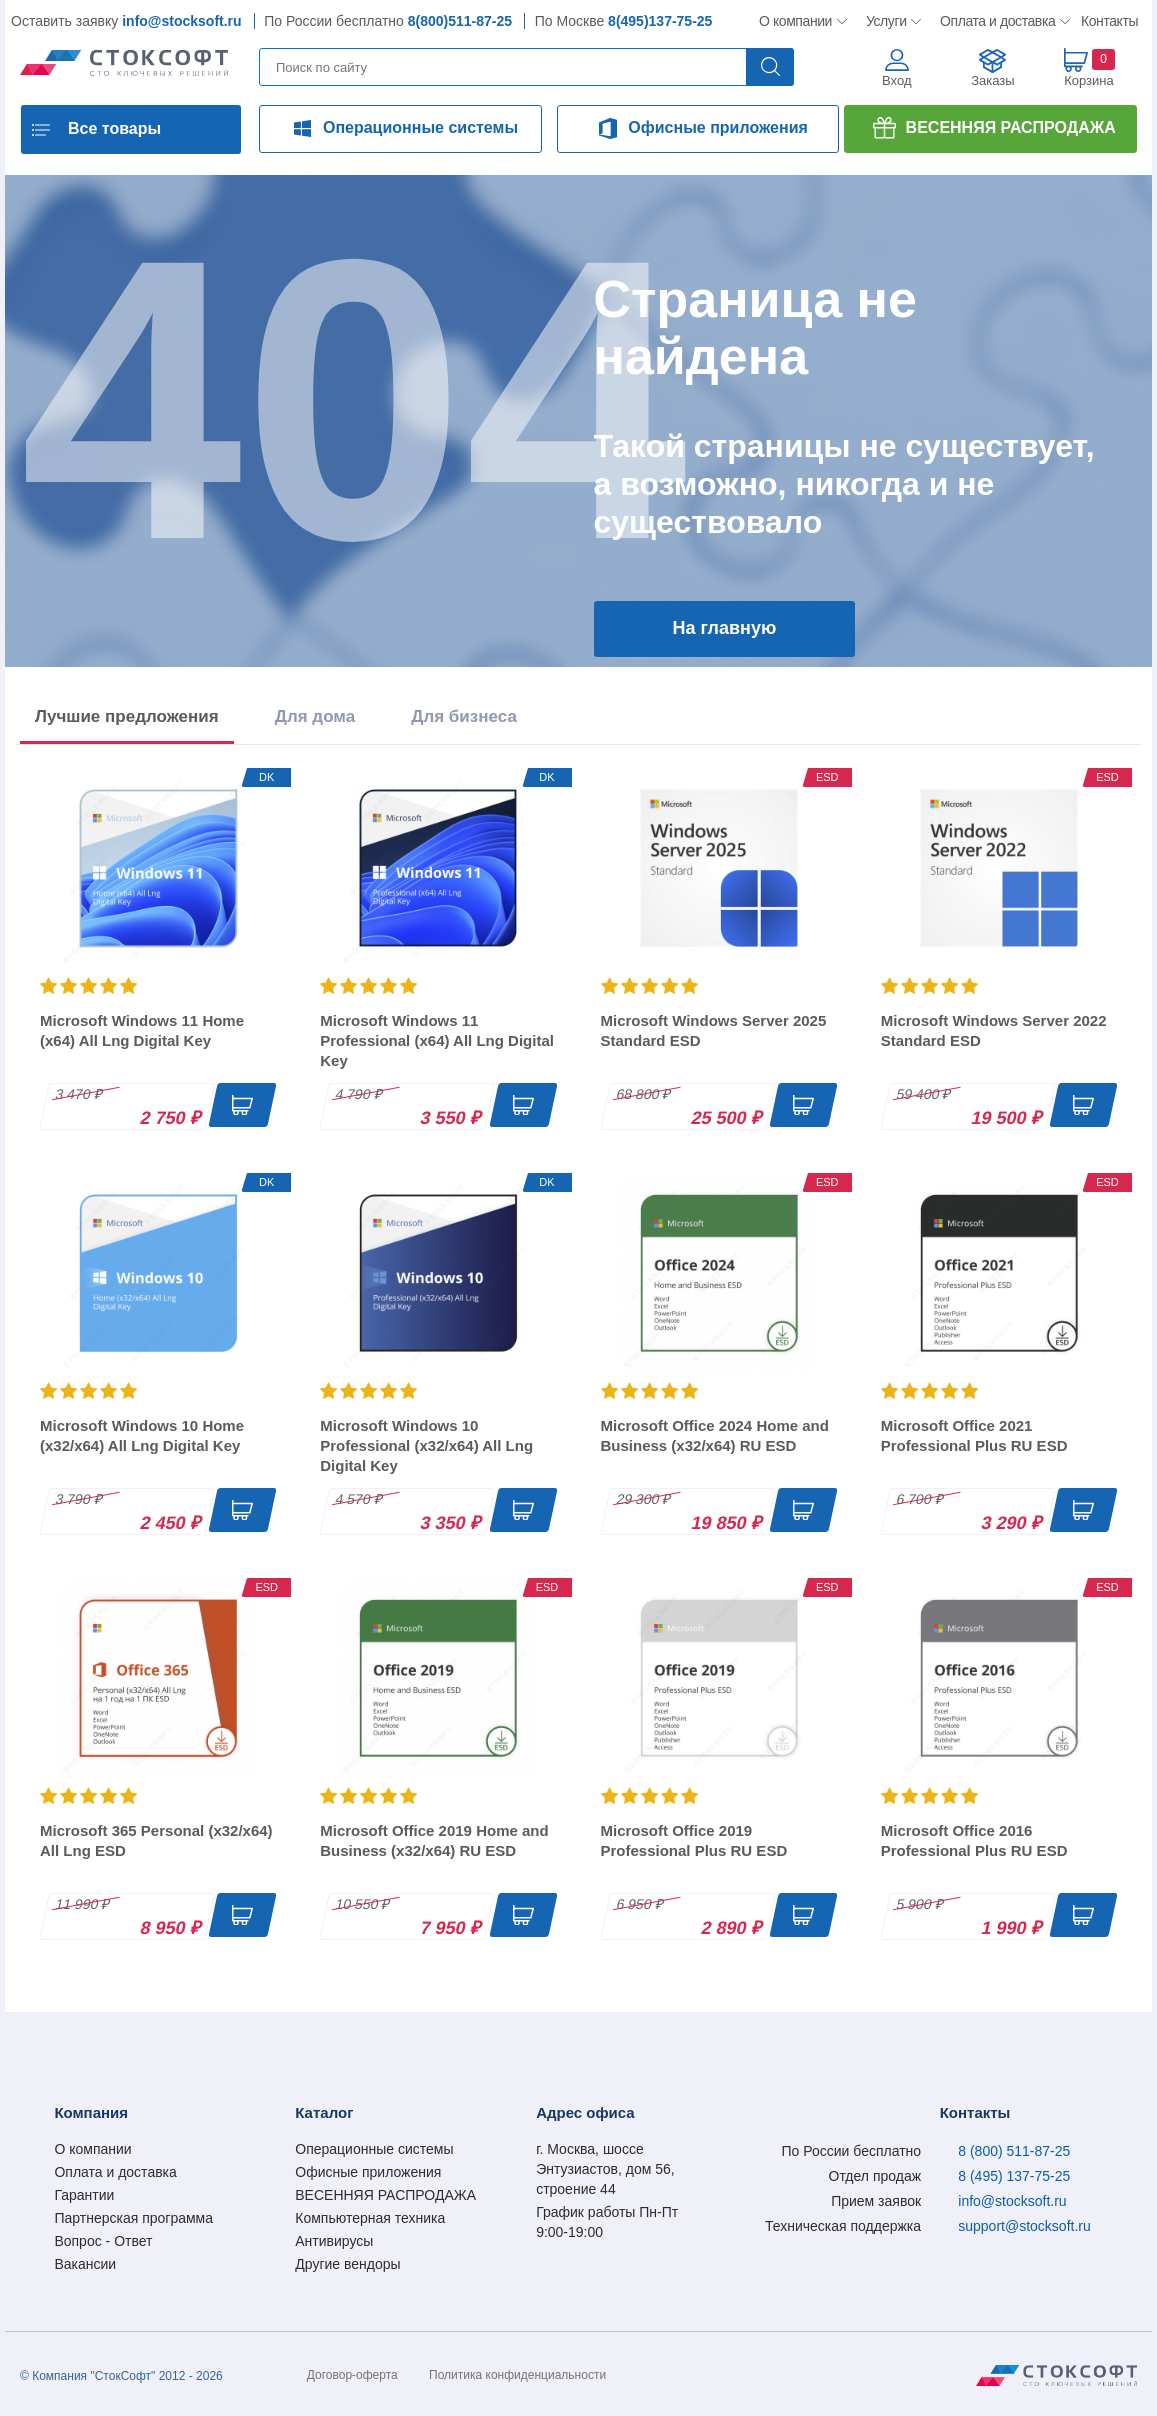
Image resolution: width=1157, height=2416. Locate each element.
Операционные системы (420, 127)
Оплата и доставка (994, 21)
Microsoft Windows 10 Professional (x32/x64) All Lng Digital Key (426, 1445)
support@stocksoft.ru (1024, 2226)
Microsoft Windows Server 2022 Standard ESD (994, 1030)
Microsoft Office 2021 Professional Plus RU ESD (974, 1435)
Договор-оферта (352, 2375)
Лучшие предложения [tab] (127, 716)
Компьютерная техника (370, 2218)
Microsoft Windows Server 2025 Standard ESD (714, 1030)
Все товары (114, 128)
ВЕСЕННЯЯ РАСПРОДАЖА (1011, 127)
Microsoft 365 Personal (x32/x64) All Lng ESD (156, 1840)
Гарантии (84, 2195)
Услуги (887, 21)
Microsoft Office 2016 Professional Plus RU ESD (974, 1840)
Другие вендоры (347, 2264)
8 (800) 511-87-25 (1014, 2151)
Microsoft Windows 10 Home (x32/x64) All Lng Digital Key (142, 1435)
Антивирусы (334, 2241)
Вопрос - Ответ (103, 2241)
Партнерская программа (133, 2218)
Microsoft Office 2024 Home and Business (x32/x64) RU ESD (715, 1435)
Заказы (992, 80)
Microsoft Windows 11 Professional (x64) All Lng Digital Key (437, 1040)
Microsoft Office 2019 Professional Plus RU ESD (694, 1840)
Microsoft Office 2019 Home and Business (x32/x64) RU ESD (434, 1840)
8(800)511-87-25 (460, 21)
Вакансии (85, 2264)
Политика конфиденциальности (517, 2375)
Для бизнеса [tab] (464, 716)
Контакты (1109, 21)
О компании (796, 21)
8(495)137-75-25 (660, 21)
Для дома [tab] (315, 716)
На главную (725, 628)
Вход (896, 80)
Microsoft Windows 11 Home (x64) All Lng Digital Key (142, 1030)
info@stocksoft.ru (181, 21)
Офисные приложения (718, 127)
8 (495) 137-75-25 (1014, 2176)
